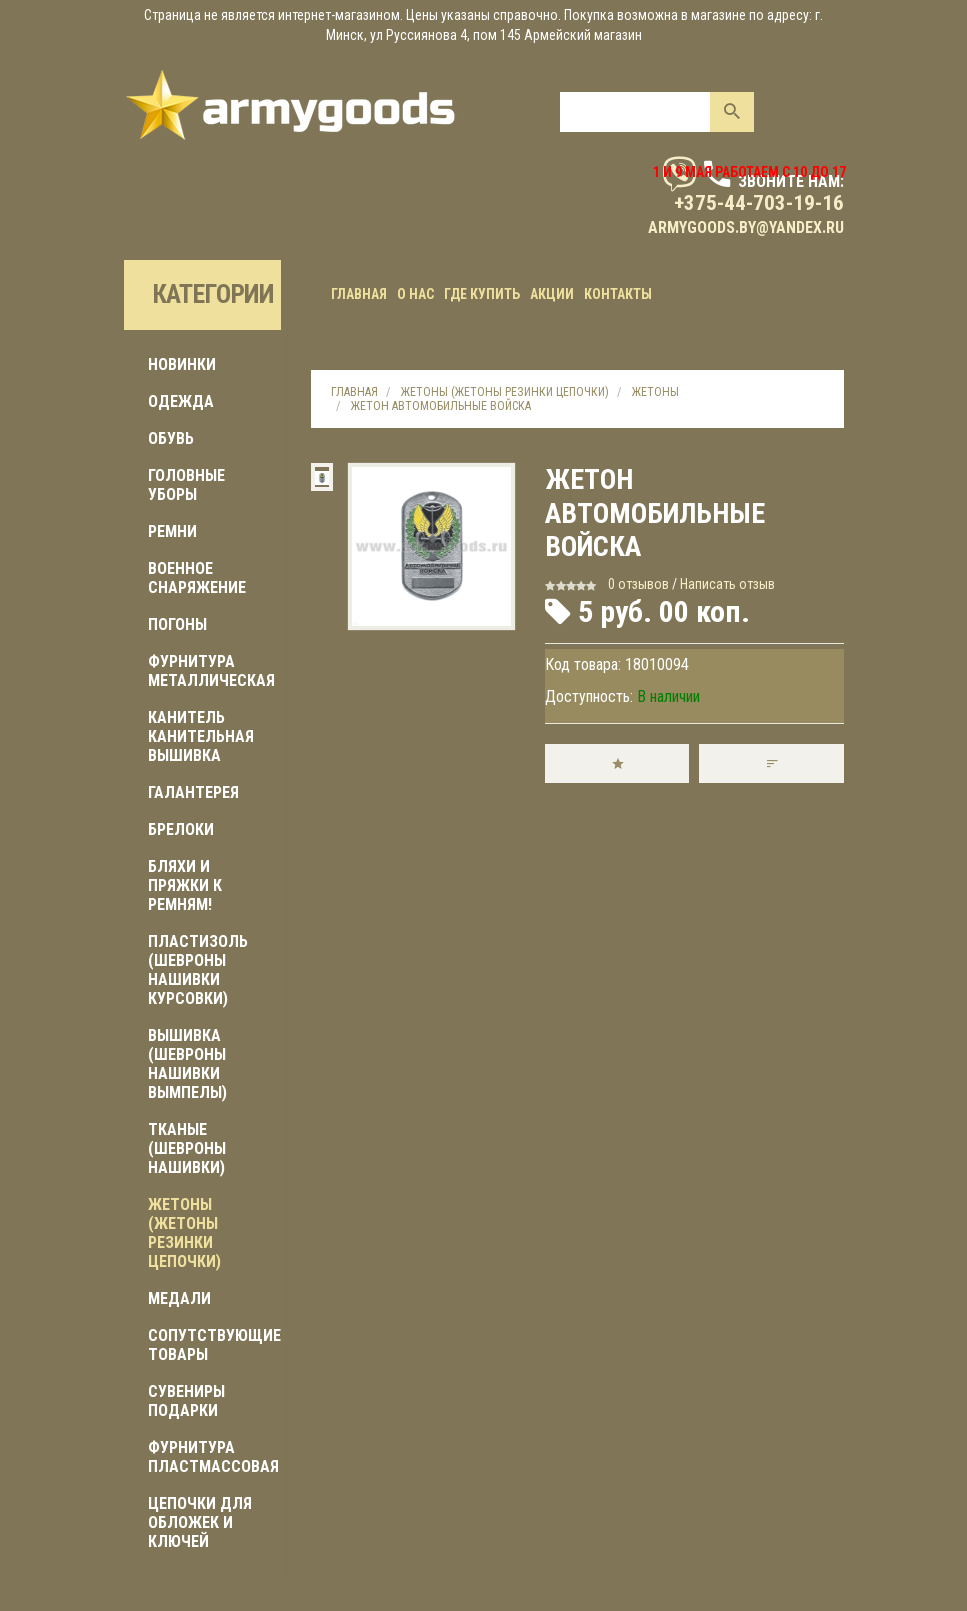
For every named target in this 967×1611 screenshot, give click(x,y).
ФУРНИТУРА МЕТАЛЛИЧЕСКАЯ (211, 671)
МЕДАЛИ (179, 1298)
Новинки (182, 364)
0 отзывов (638, 584)
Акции (552, 294)
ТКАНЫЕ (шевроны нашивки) (187, 1148)
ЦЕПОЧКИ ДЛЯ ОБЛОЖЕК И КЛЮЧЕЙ (200, 1522)
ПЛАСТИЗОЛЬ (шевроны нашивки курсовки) (198, 970)
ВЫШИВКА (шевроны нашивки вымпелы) (187, 1064)
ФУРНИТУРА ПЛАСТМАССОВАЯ (213, 1457)
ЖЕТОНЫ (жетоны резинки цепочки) (184, 1233)
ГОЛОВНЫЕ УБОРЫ (186, 485)
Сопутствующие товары (214, 1345)
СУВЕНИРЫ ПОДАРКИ (186, 1401)
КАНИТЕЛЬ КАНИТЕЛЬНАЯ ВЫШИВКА (201, 736)
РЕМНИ (172, 531)
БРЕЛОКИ (181, 829)
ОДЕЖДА (181, 401)
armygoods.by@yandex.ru (746, 227)
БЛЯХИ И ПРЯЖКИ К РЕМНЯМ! (185, 885)
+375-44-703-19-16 (759, 203)
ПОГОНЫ (177, 624)
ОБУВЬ (171, 438)
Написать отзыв (727, 584)
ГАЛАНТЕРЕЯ (193, 792)
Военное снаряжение (197, 578)
